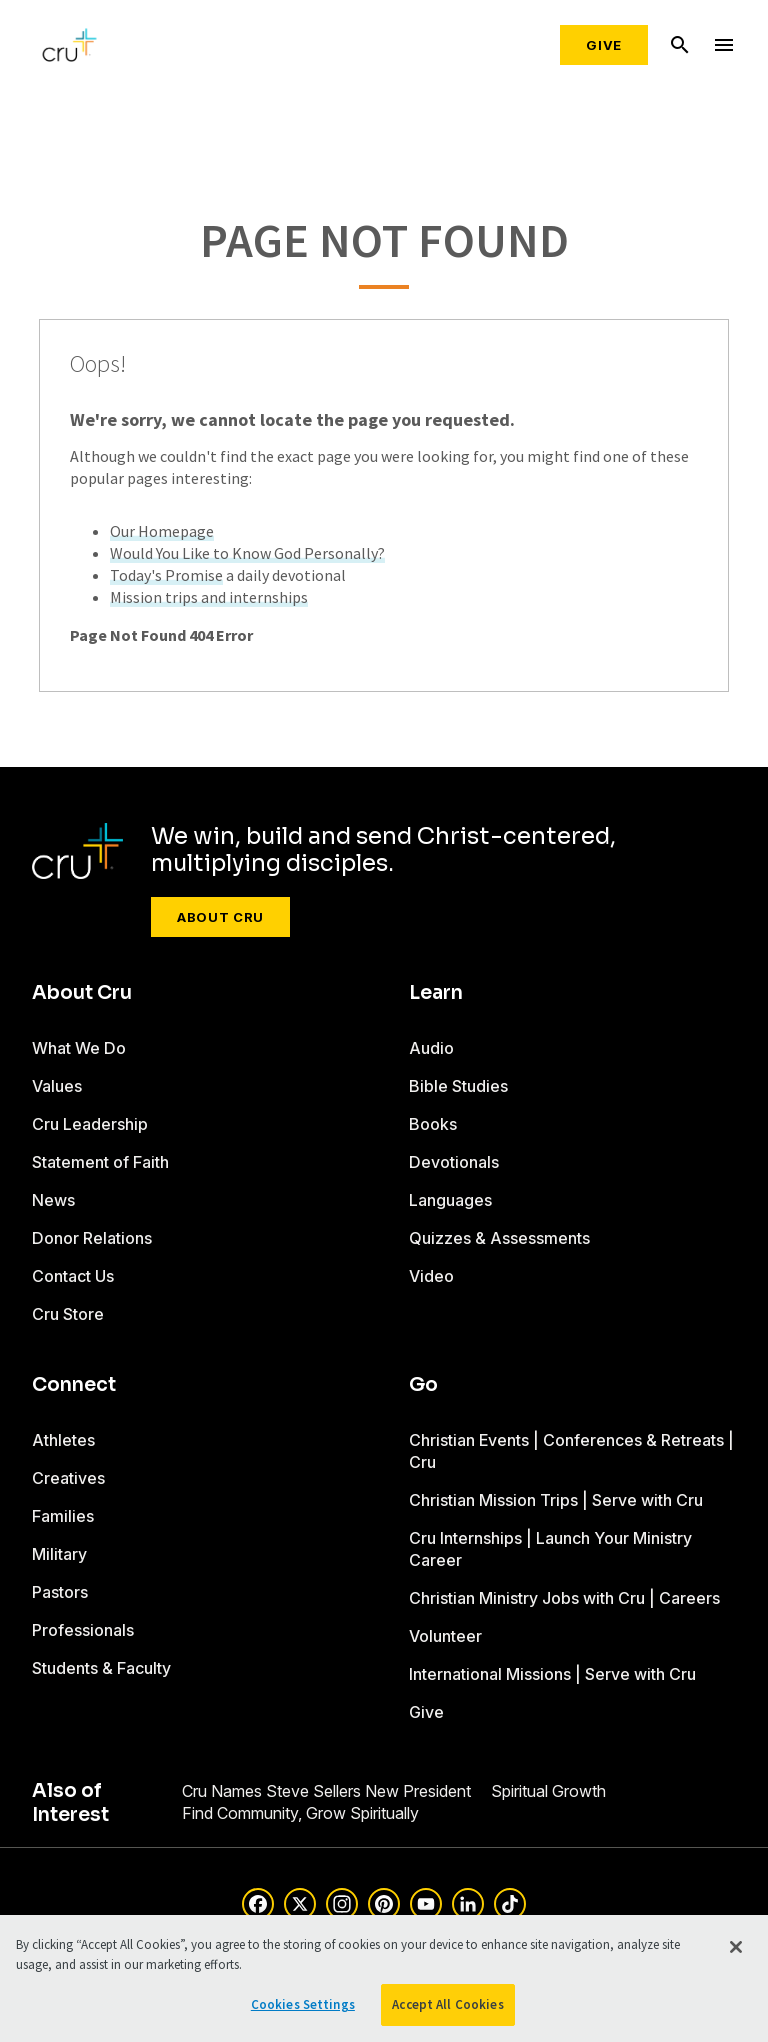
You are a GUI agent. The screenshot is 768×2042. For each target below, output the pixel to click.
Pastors (60, 1592)
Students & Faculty (101, 1668)
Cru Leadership (90, 1124)
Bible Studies (458, 1086)
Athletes (63, 1440)
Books (433, 1124)
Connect (74, 1385)
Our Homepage (162, 531)
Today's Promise (166, 575)
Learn (436, 993)
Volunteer (445, 1636)
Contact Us (73, 1276)
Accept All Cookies (447, 2004)
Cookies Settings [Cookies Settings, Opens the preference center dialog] (303, 2004)
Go (423, 1385)
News (53, 1200)
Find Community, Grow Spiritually (300, 1813)
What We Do (79, 1048)
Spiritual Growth (548, 1791)
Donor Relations (92, 1238)
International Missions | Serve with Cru (552, 1674)
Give (604, 45)
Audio (431, 1048)
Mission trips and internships (209, 597)
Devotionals (454, 1162)
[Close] (736, 1947)
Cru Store (68, 1314)
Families (63, 1516)
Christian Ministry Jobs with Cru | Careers (564, 1598)
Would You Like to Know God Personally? (247, 553)
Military (59, 1554)
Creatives (68, 1478)
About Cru (220, 917)
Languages (450, 1200)
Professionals (83, 1630)
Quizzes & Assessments (499, 1238)
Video (431, 1276)
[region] (384, 1978)
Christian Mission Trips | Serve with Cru (556, 1500)
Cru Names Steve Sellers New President (326, 1791)
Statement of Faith (100, 1162)
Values (57, 1086)
